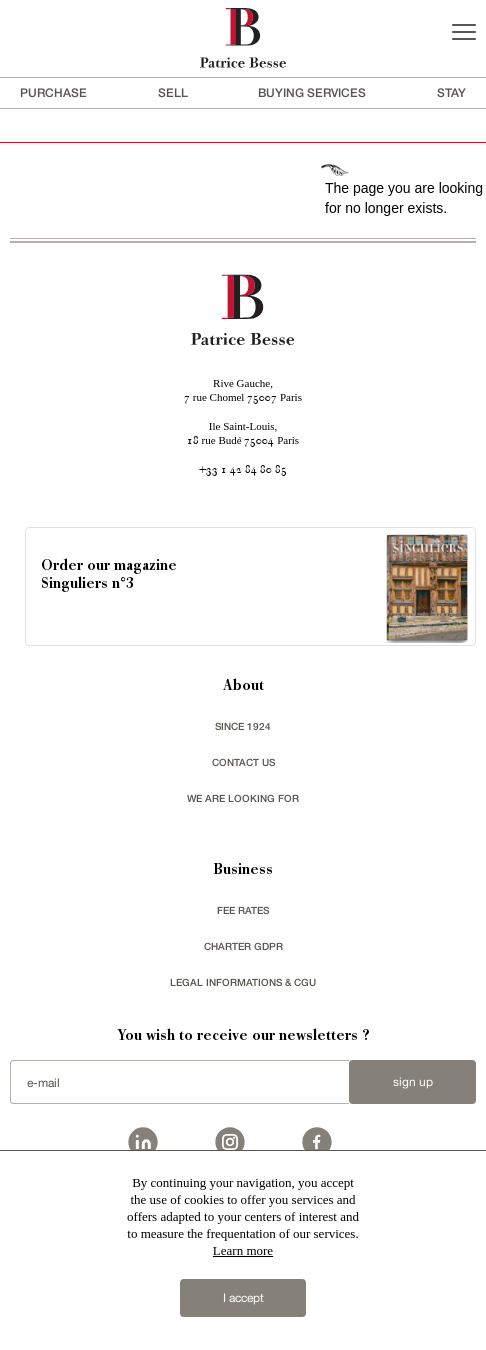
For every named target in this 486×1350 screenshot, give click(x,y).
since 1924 (243, 726)
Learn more (243, 1250)
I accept (243, 1298)
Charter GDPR (243, 946)
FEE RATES (243, 910)
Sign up (413, 1082)
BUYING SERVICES (312, 92)
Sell (173, 92)
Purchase (53, 92)
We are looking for (243, 798)
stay (451, 92)
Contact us (243, 762)
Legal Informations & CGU (243, 982)
